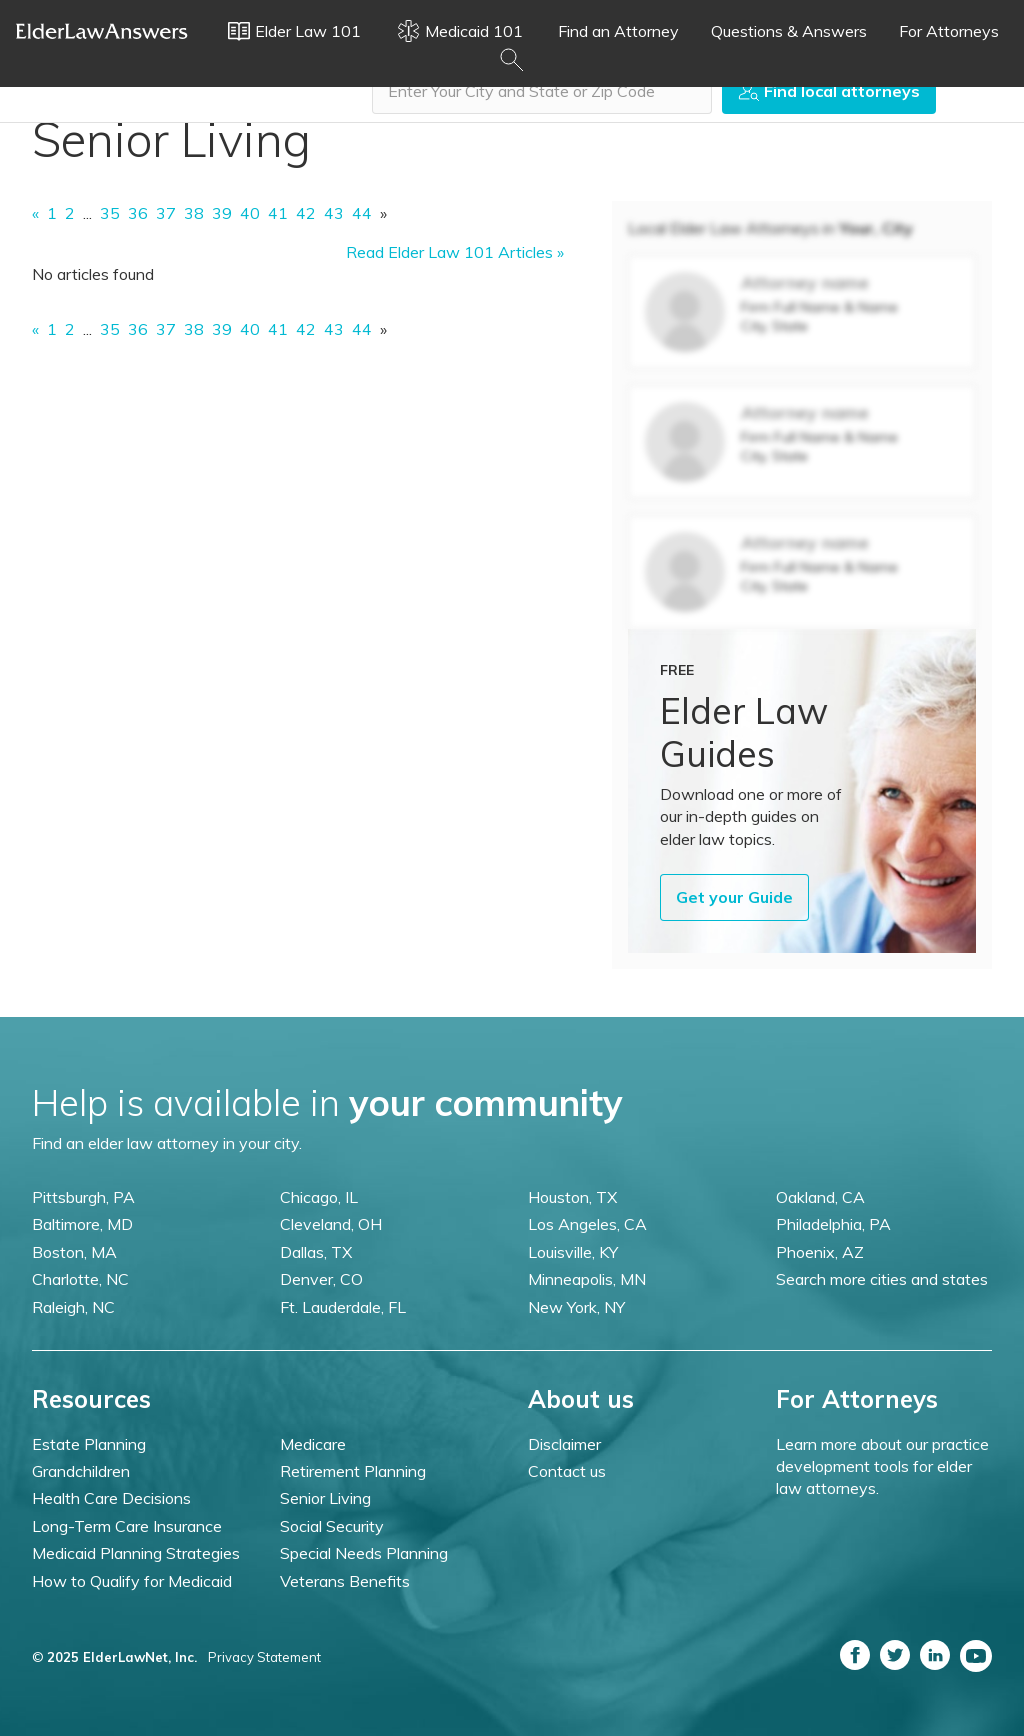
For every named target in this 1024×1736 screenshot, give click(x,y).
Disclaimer (564, 1444)
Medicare (313, 1444)
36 (138, 213)
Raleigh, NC (73, 1307)
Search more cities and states (882, 1279)
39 (222, 213)
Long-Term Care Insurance (127, 1526)
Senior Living (325, 1498)
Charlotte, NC (80, 1279)
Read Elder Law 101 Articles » (455, 252)
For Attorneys (949, 31)
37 (166, 213)
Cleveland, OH (331, 1224)
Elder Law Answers (102, 31)
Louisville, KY (573, 1252)
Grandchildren (81, 1471)
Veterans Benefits (345, 1581)
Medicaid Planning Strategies (136, 1553)
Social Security (332, 1526)
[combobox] (542, 91)
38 (194, 213)
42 (306, 213)
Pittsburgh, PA (83, 1197)
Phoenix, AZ (820, 1252)
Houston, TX (572, 1197)
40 (250, 213)
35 (110, 213)
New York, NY (576, 1307)
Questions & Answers (789, 31)
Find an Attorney (618, 31)
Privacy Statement (264, 1657)
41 (278, 213)
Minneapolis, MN (587, 1279)
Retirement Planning (353, 1471)
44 (362, 213)
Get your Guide (734, 897)
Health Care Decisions (111, 1498)
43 (334, 213)
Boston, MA (74, 1252)
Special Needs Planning (364, 1553)
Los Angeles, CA (587, 1224)
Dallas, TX (316, 1252)
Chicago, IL (319, 1197)
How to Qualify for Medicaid (132, 1581)
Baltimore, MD (82, 1224)
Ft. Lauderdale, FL (343, 1307)
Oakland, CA (820, 1197)
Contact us (567, 1471)
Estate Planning (89, 1444)
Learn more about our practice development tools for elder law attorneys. (882, 1466)
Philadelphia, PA (833, 1224)
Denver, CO (321, 1279)
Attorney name (805, 282)
